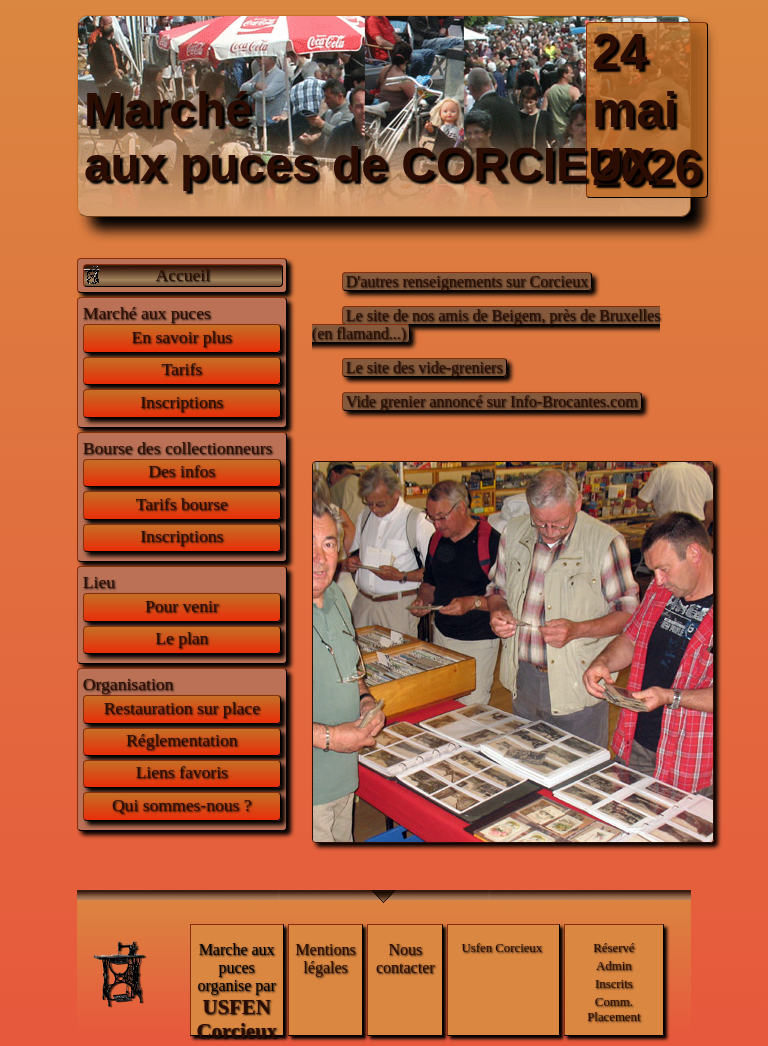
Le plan (181, 638)
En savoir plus (181, 337)
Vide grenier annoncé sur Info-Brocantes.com (492, 401)
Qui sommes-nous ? (182, 805)
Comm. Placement (613, 1009)
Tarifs (181, 369)
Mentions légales (325, 958)
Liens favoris (182, 772)
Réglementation (181, 740)
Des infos (181, 471)
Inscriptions (181, 402)
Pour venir (182, 606)
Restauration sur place (182, 708)
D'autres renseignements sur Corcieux (467, 281)
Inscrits (614, 984)
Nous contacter (405, 958)
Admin (614, 966)
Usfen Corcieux (503, 948)
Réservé (613, 948)
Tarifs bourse (182, 504)
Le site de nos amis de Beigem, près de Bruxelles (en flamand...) (486, 324)
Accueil (182, 275)
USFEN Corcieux (236, 1018)
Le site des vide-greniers (424, 367)
